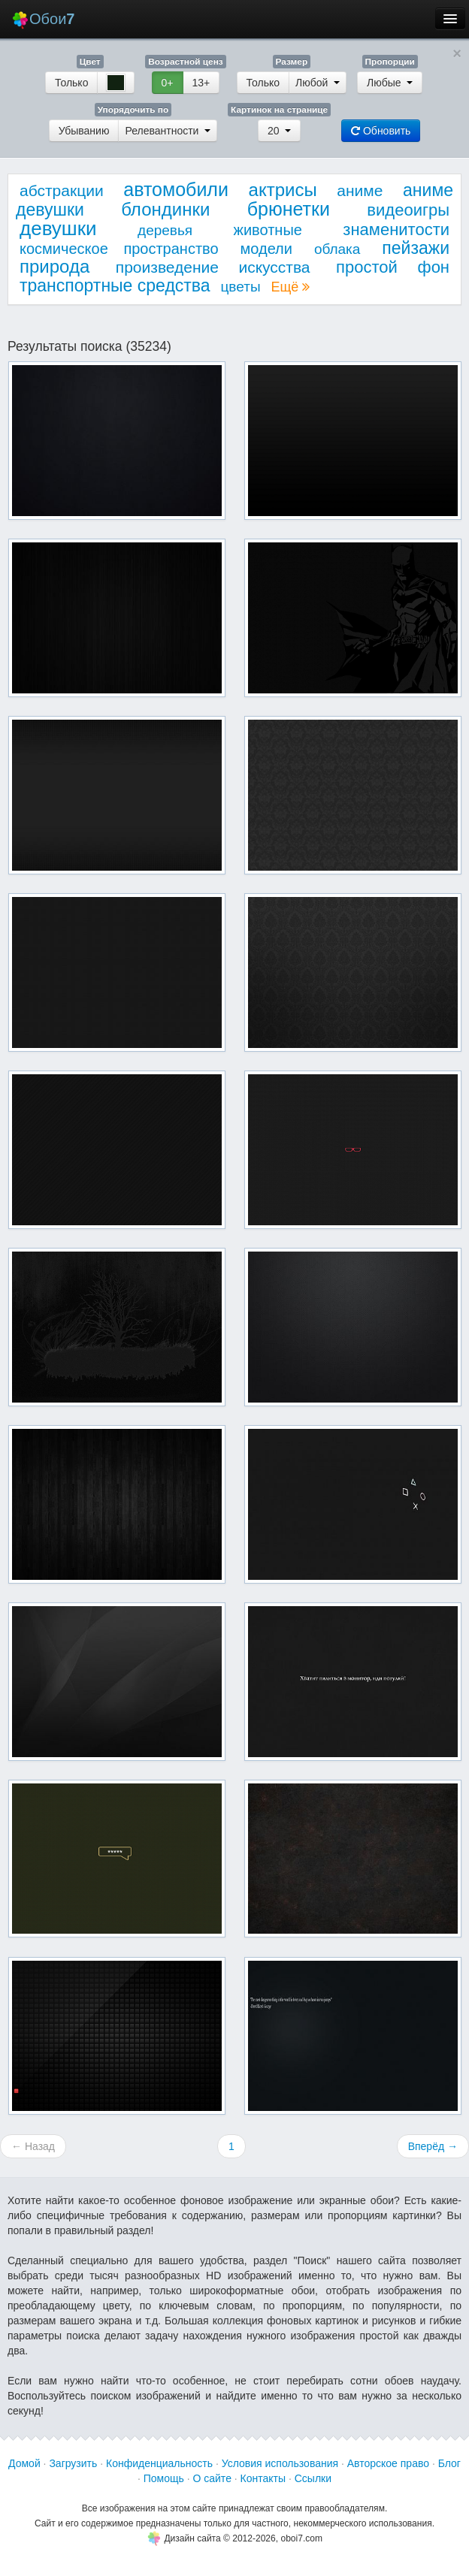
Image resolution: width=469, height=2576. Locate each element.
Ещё (290, 286)
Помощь (164, 2478)
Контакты (263, 2478)
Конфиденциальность (159, 2463)
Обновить (380, 131)
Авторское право (388, 2463)
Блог (449, 2463)
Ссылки (313, 2478)
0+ (168, 83)
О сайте (211, 2478)
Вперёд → (433, 2146)
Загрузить (73, 2463)
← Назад (33, 2146)
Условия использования (280, 2463)
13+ (201, 83)
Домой (24, 2463)
